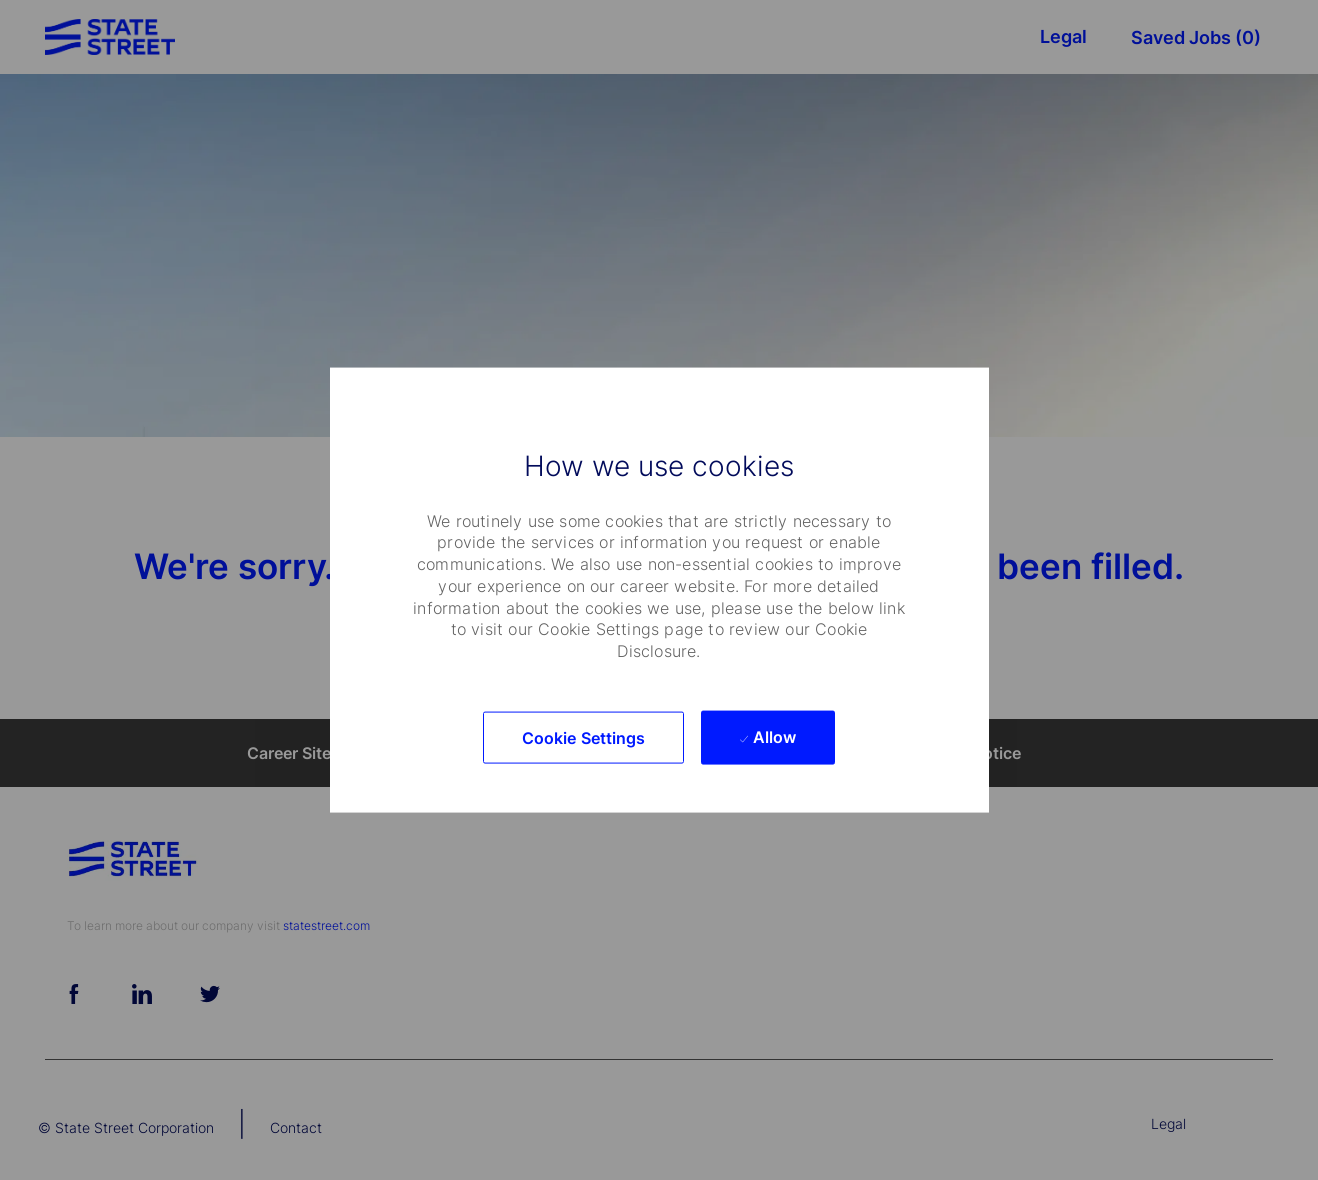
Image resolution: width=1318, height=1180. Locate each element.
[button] (584, 737)
